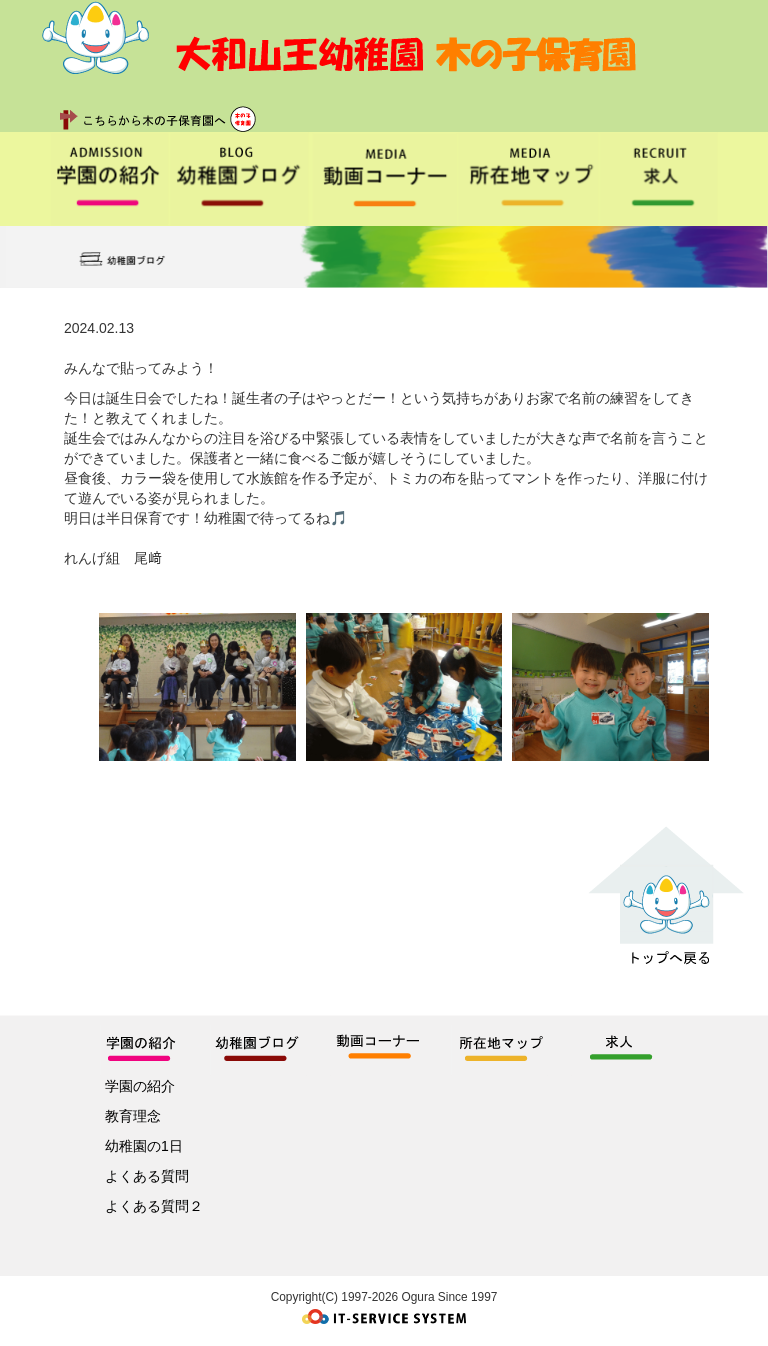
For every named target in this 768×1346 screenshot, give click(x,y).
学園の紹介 (140, 1086)
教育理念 (133, 1116)
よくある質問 (147, 1176)
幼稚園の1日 (144, 1146)
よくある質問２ (154, 1206)
